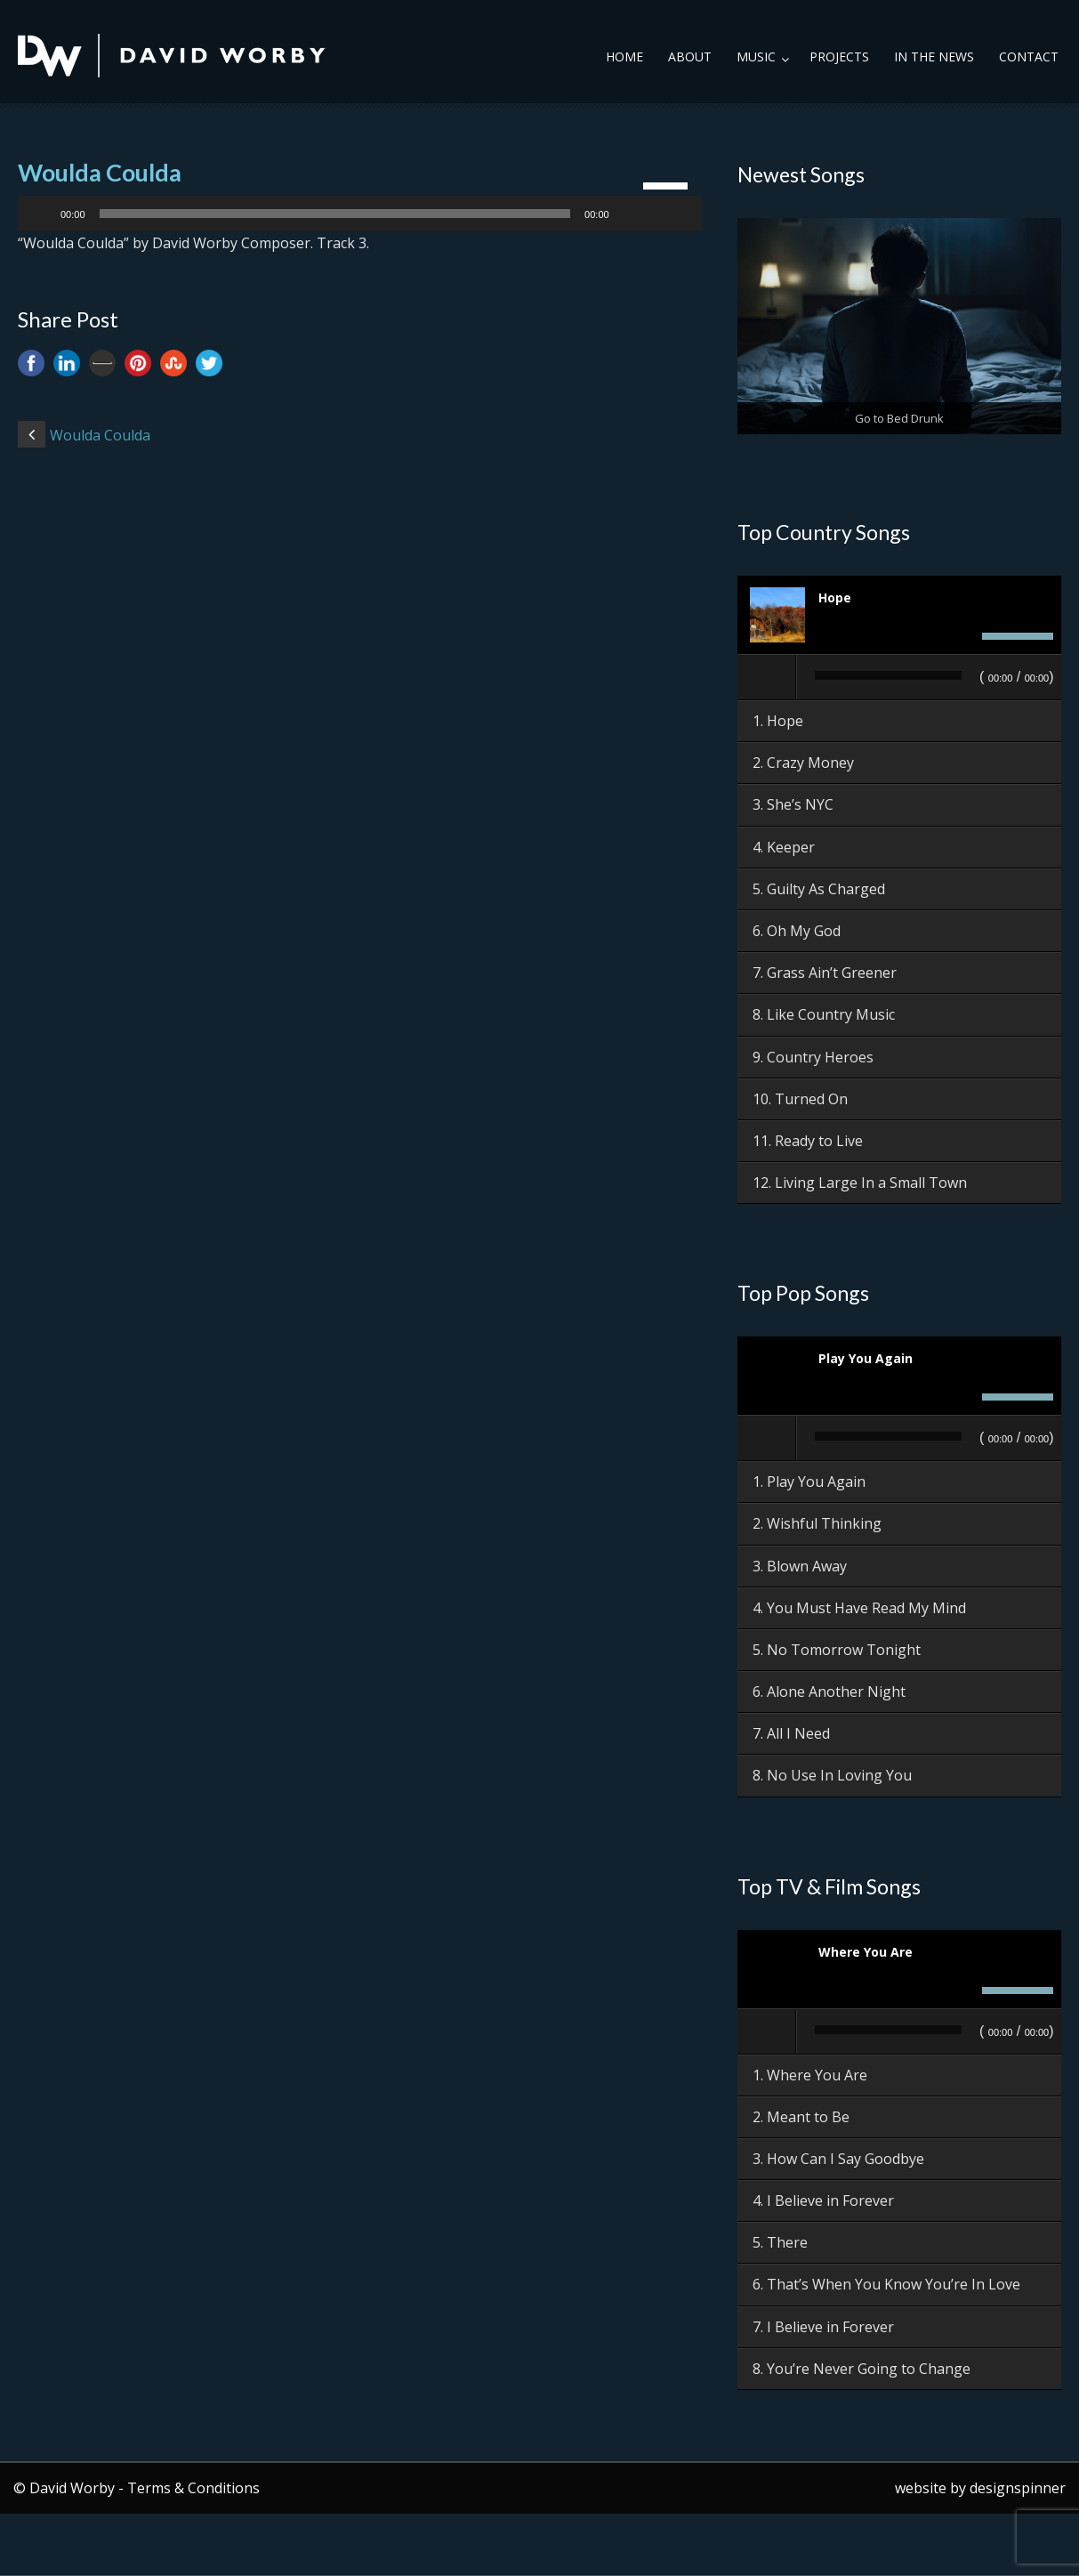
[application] (360, 213)
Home (624, 56)
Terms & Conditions (193, 2488)
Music (756, 56)
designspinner (1018, 2488)
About (690, 56)
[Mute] (629, 213)
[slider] (335, 213)
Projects (839, 56)
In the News (934, 56)
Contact (1029, 56)
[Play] (41, 213)
